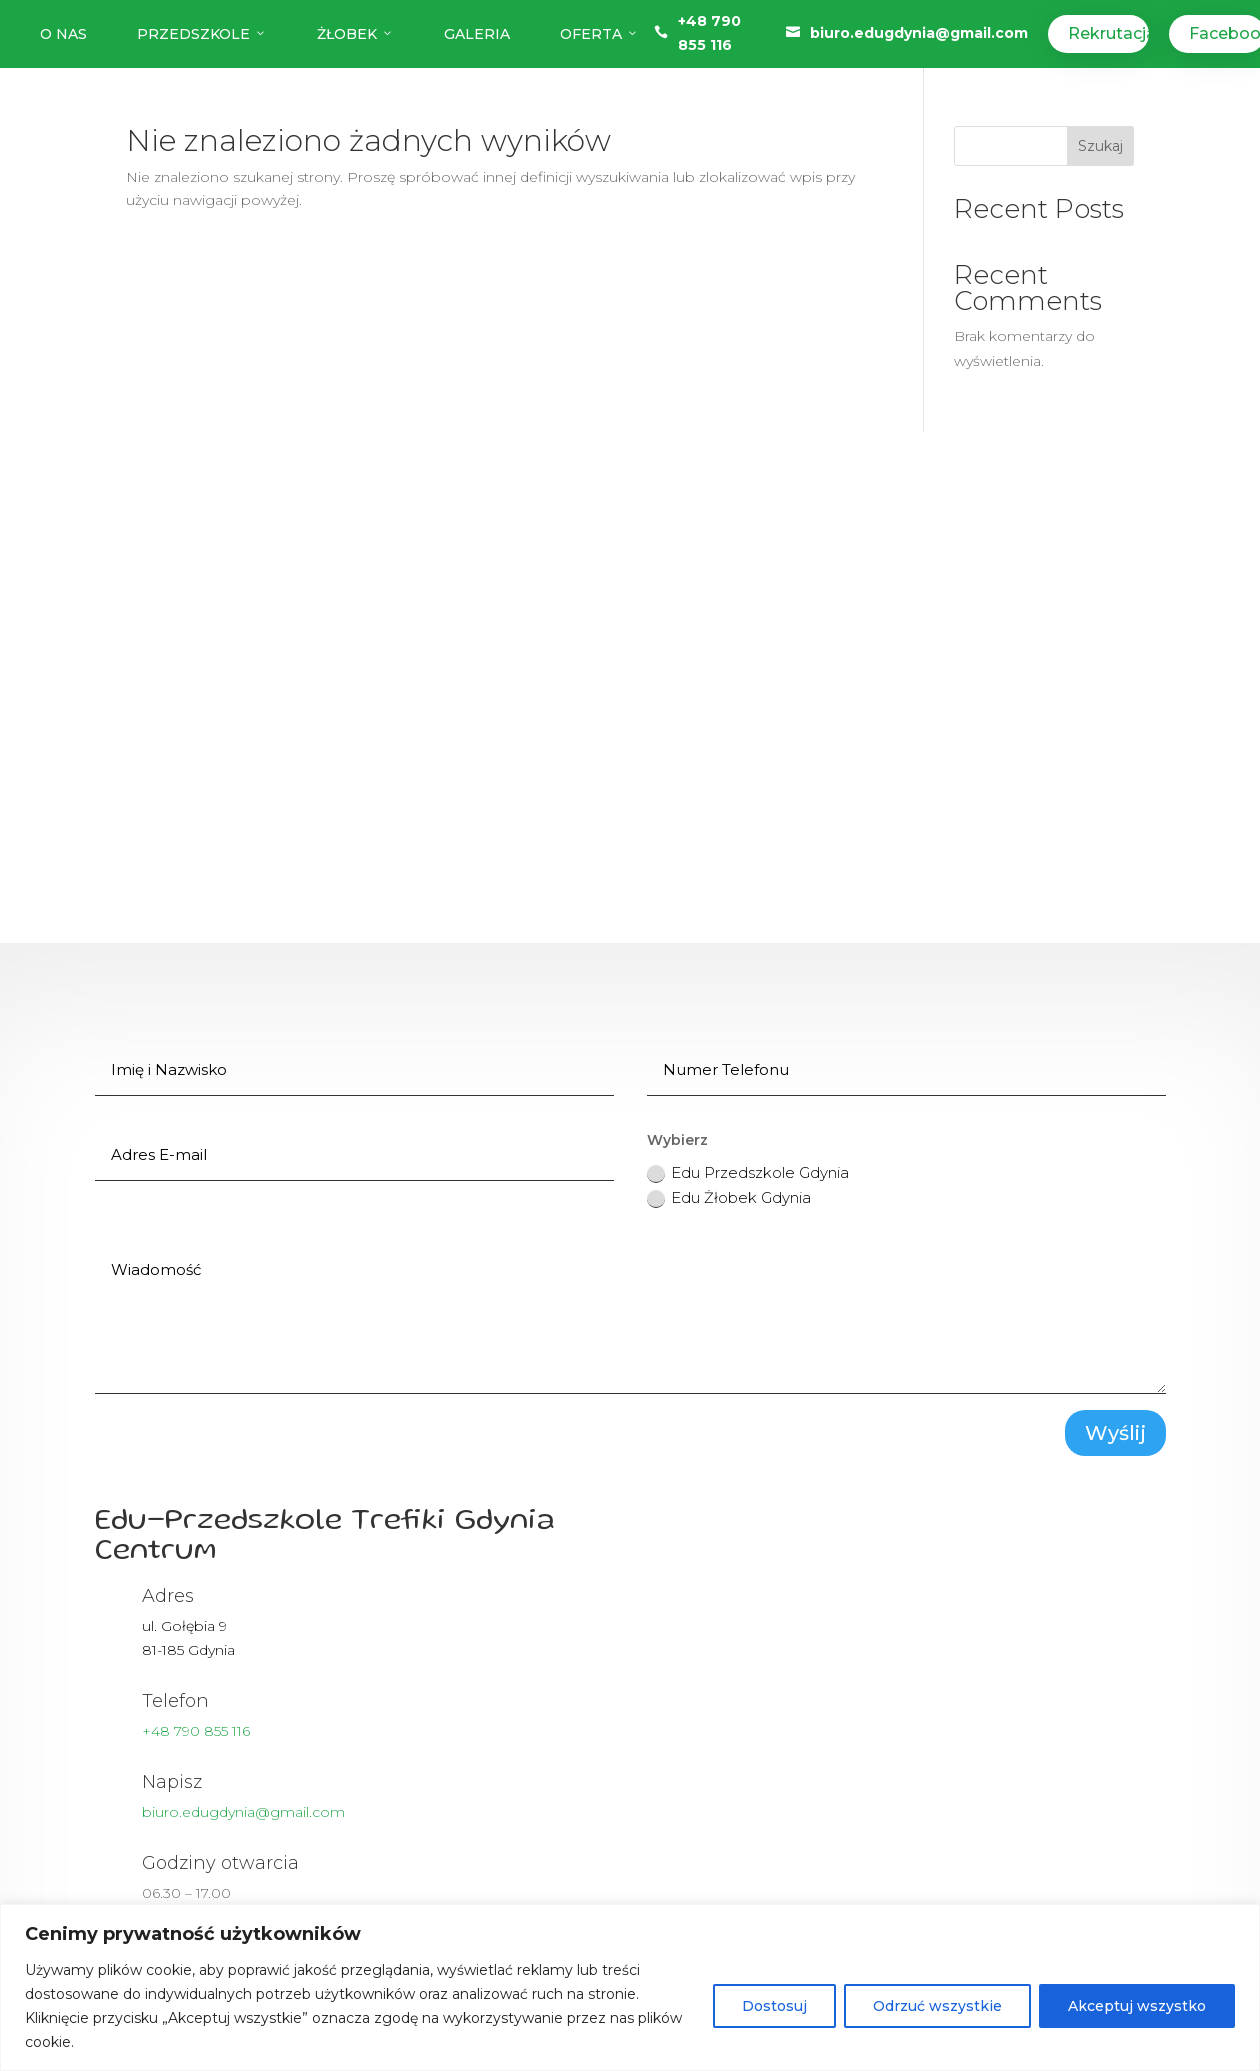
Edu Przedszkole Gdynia (748, 1173)
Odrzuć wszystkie (937, 2006)
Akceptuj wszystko (1137, 2006)
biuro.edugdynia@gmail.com (919, 33)
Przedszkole (202, 34)
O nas (63, 34)
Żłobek (355, 34)
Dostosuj (774, 2006)
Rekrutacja (1108, 33)
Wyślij (1115, 1433)
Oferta (599, 34)
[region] (630, 1987)
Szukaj (1100, 146)
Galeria (477, 34)
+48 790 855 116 (196, 1731)
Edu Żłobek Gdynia (729, 1198)
